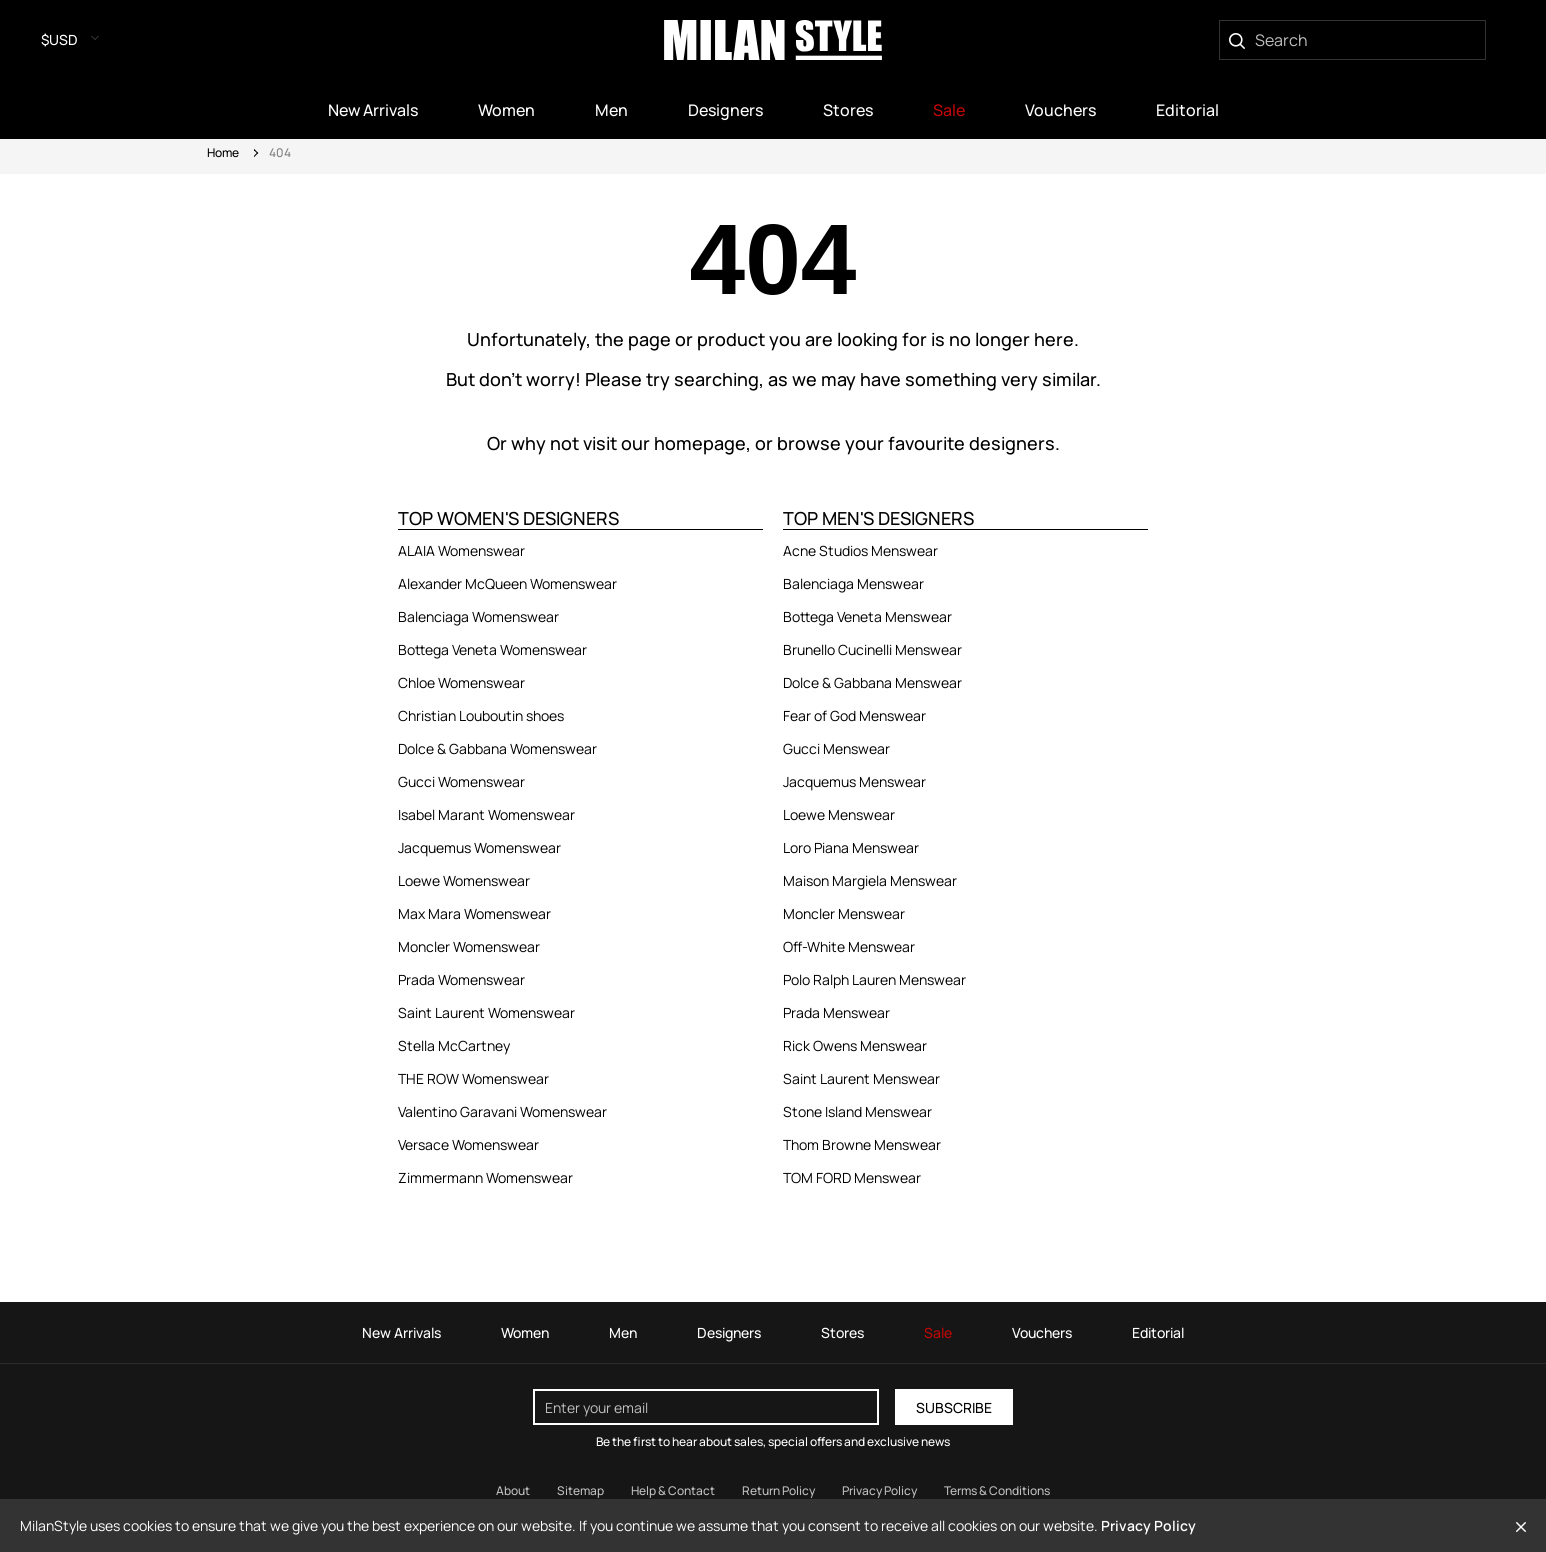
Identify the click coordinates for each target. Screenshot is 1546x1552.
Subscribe (954, 1407)
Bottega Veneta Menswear (867, 616)
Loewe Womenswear (464, 880)
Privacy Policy (1148, 1525)
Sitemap (580, 1490)
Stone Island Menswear (857, 1111)
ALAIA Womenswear (461, 550)
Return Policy (778, 1490)
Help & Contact (673, 1490)
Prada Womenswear (461, 979)
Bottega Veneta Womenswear (492, 649)
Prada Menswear (836, 1012)
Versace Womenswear (468, 1144)
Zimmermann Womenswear (485, 1177)
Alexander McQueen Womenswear (507, 583)
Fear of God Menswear (854, 715)
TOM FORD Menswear (852, 1177)
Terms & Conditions (997, 1490)
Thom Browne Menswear (862, 1144)
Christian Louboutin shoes (481, 715)
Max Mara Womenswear (474, 913)
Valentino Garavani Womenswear (502, 1111)
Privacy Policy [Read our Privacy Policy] (879, 1490)
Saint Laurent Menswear (861, 1078)
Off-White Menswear (849, 946)
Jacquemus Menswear (854, 781)
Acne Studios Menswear (860, 550)
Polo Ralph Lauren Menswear (874, 979)
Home (223, 152)
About (513, 1490)
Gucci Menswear (836, 748)
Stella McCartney (454, 1045)
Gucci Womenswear (461, 781)
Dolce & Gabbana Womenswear (497, 748)
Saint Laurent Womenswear (486, 1012)
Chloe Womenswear (461, 682)
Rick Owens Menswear (855, 1045)
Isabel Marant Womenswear (486, 814)
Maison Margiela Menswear (870, 880)
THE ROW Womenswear (473, 1078)
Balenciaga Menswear (853, 583)
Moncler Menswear (844, 913)
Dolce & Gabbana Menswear (872, 682)
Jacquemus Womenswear (479, 847)
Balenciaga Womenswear (478, 616)
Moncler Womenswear (469, 946)
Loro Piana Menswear (851, 847)
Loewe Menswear (839, 814)
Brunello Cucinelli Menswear (872, 649)
